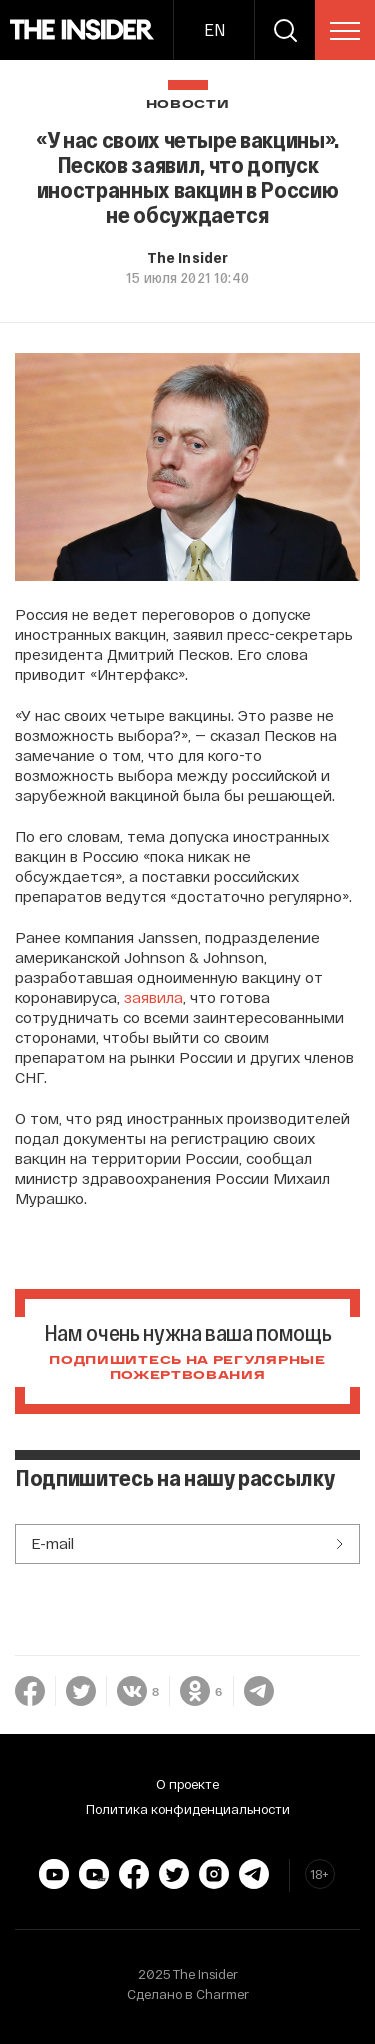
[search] (285, 30)
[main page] (82, 30)
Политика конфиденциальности (188, 1809)
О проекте (187, 1784)
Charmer (222, 1994)
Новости (188, 104)
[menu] (345, 31)
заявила (153, 997)
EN (214, 29)
